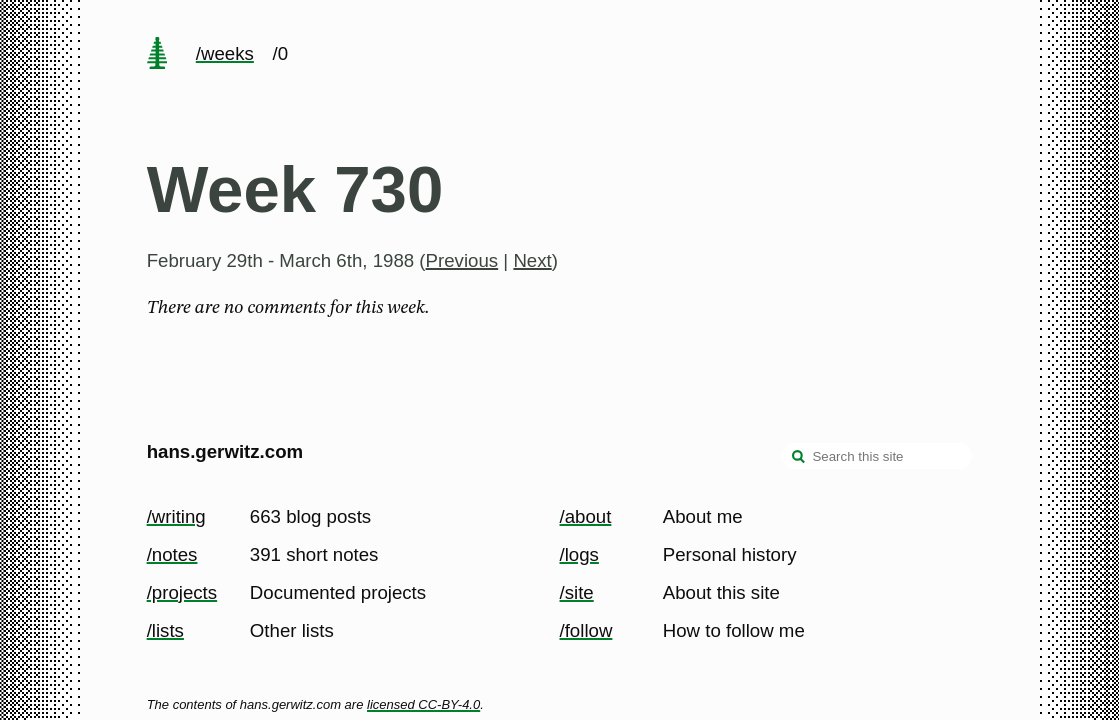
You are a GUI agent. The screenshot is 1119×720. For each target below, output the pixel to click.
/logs (579, 554)
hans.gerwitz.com (225, 451)
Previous (462, 260)
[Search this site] (877, 456)
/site (577, 592)
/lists (165, 630)
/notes (172, 554)
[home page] (157, 55)
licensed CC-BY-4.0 (423, 704)
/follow (586, 630)
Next (532, 260)
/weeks (225, 53)
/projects (182, 592)
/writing (176, 516)
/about (586, 516)
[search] (799, 458)
